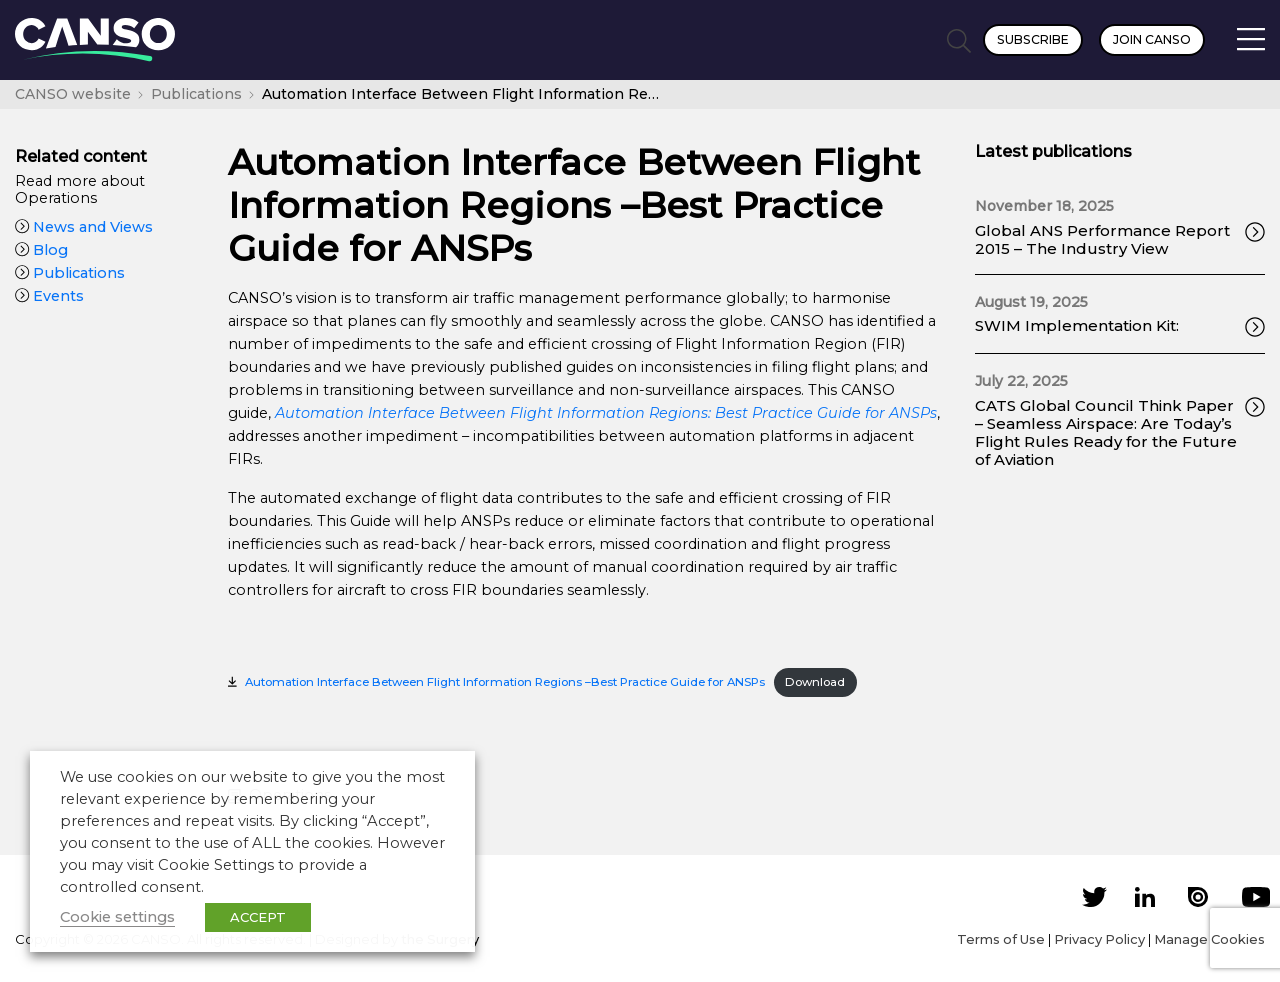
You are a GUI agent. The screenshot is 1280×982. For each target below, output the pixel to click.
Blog (41, 250)
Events (49, 296)
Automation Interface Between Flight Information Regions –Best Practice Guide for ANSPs (505, 682)
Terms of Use (1001, 939)
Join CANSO (1152, 39)
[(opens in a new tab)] (606, 413)
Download (815, 682)
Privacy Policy (1099, 939)
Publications (70, 273)
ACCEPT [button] (258, 917)
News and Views (84, 227)
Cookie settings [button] (117, 917)
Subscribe (1033, 39)
